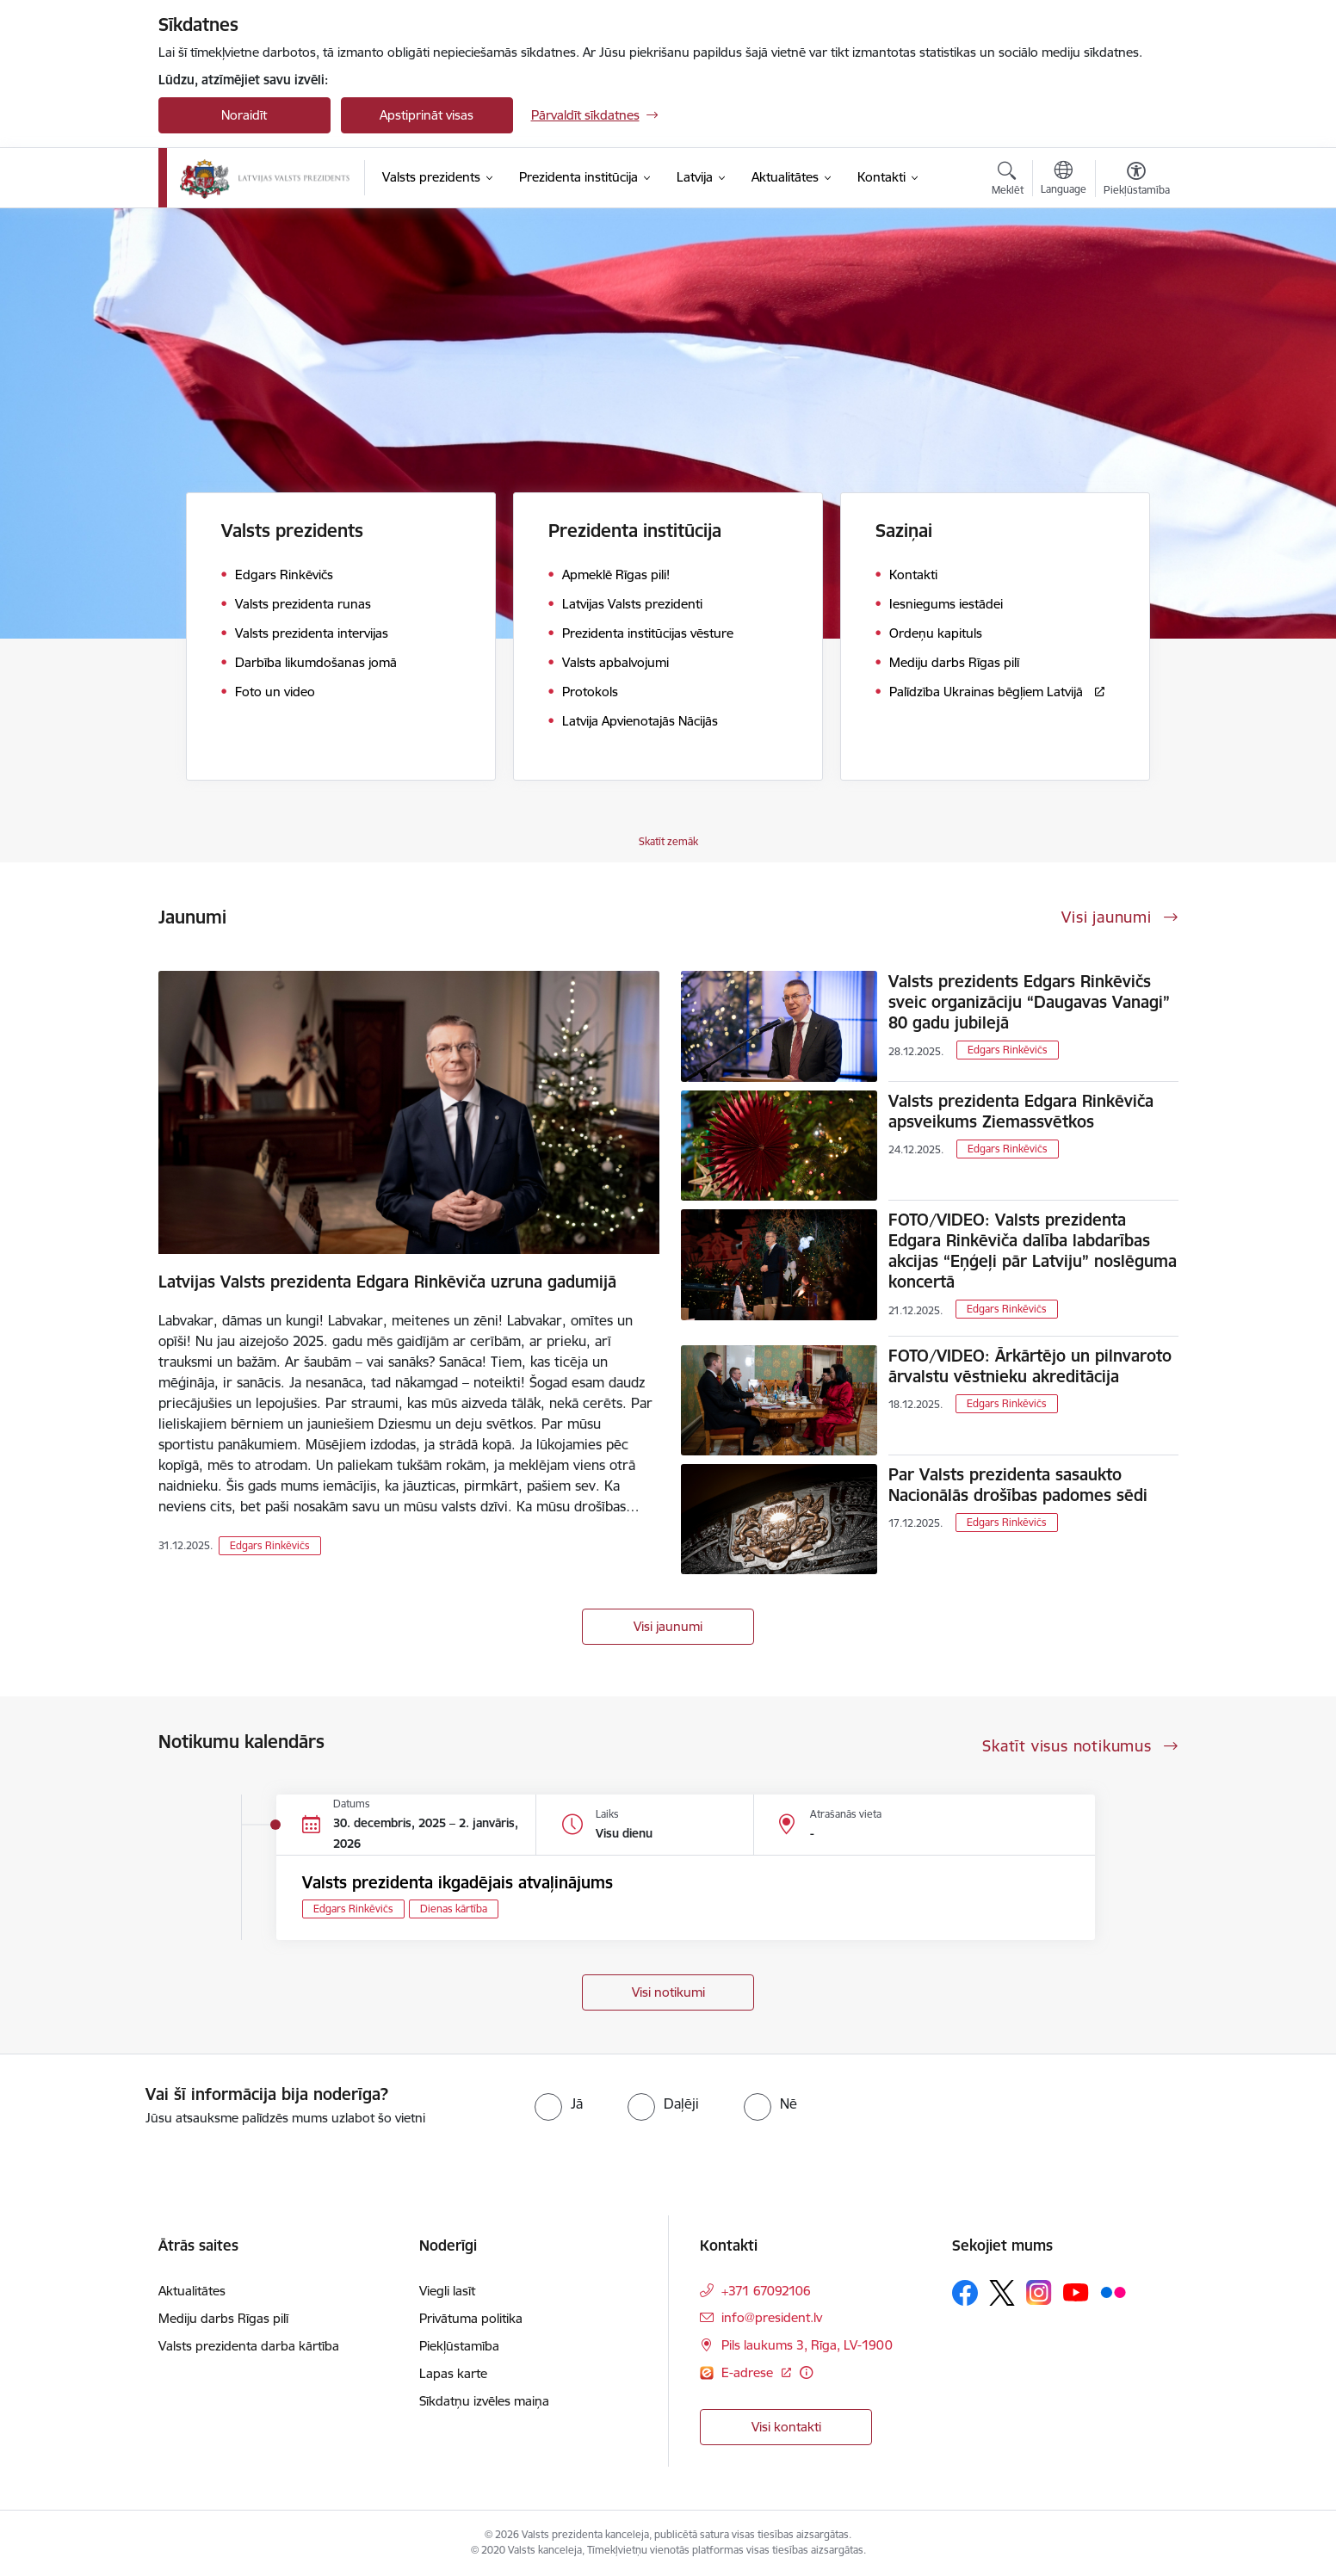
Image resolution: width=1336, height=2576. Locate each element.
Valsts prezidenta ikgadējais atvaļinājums (457, 1882)
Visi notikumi (668, 1992)
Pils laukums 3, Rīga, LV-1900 (807, 2345)
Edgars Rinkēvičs (270, 1545)
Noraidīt (244, 115)
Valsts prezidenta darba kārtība (248, 2346)
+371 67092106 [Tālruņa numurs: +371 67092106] (766, 2291)
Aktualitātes (192, 2291)
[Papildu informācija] (806, 2372)
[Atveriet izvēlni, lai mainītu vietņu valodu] (1063, 180)
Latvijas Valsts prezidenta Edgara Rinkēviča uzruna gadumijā (387, 1281)
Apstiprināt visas (426, 115)
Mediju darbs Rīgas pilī (223, 2318)
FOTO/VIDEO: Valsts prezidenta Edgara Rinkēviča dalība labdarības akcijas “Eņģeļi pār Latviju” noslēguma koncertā (1032, 1250)
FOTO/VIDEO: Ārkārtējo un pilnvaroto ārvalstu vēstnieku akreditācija (1030, 1366)
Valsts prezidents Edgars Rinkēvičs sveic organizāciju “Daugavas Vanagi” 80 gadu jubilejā (1029, 1002)
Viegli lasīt (447, 2291)
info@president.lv (771, 2317)
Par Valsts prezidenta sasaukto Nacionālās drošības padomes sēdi (1017, 1484)
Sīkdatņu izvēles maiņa (484, 2401)
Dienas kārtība (453, 1908)
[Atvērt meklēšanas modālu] (1007, 180)
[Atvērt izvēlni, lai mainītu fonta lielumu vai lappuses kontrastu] (1136, 180)
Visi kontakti (786, 2426)
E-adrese (748, 2372)
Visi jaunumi (668, 1626)
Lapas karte (453, 2373)
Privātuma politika (471, 2318)
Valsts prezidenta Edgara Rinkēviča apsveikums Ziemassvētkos (1021, 1111)
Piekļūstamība (459, 2346)
